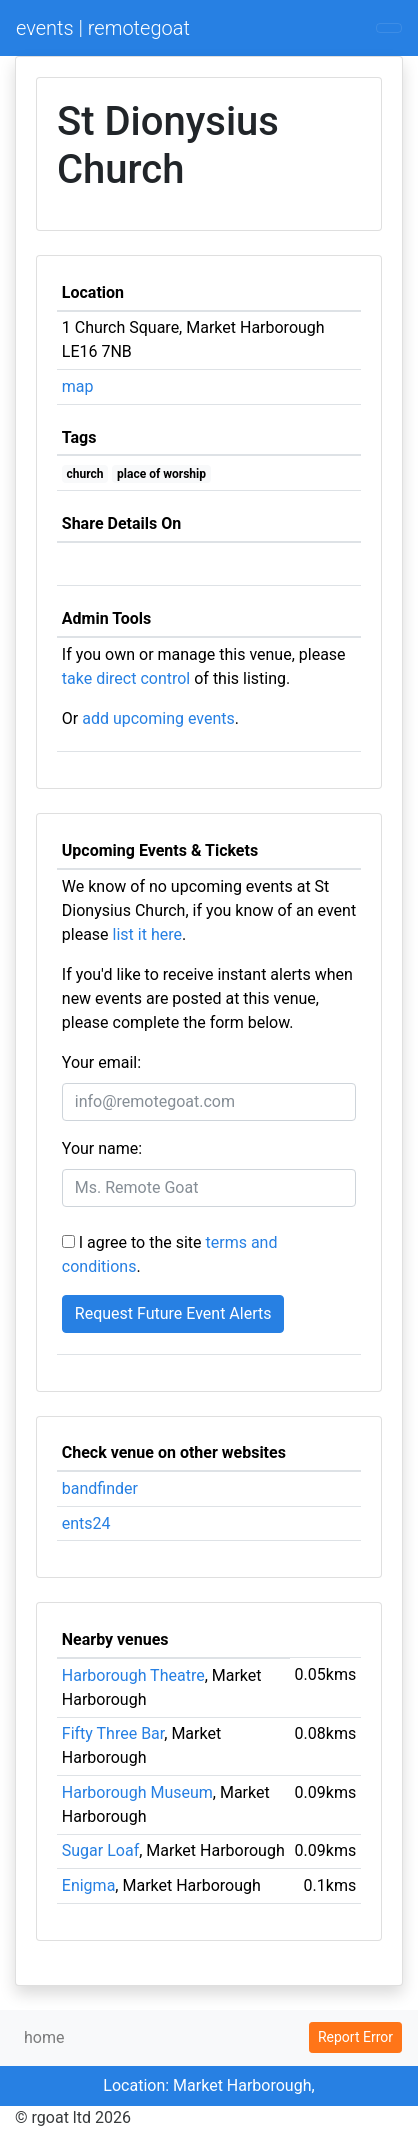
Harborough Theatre (133, 1675)
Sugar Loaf (100, 1850)
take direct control (126, 678)
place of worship (161, 474)
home (44, 2037)
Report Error (355, 2037)
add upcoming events (158, 718)
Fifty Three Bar (113, 1733)
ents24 (86, 1523)
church (85, 474)
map (78, 386)
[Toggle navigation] (389, 28)
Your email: (101, 1062)
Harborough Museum (137, 1792)
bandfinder (100, 1488)
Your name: (102, 1148)
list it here (147, 934)
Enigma (89, 1885)
